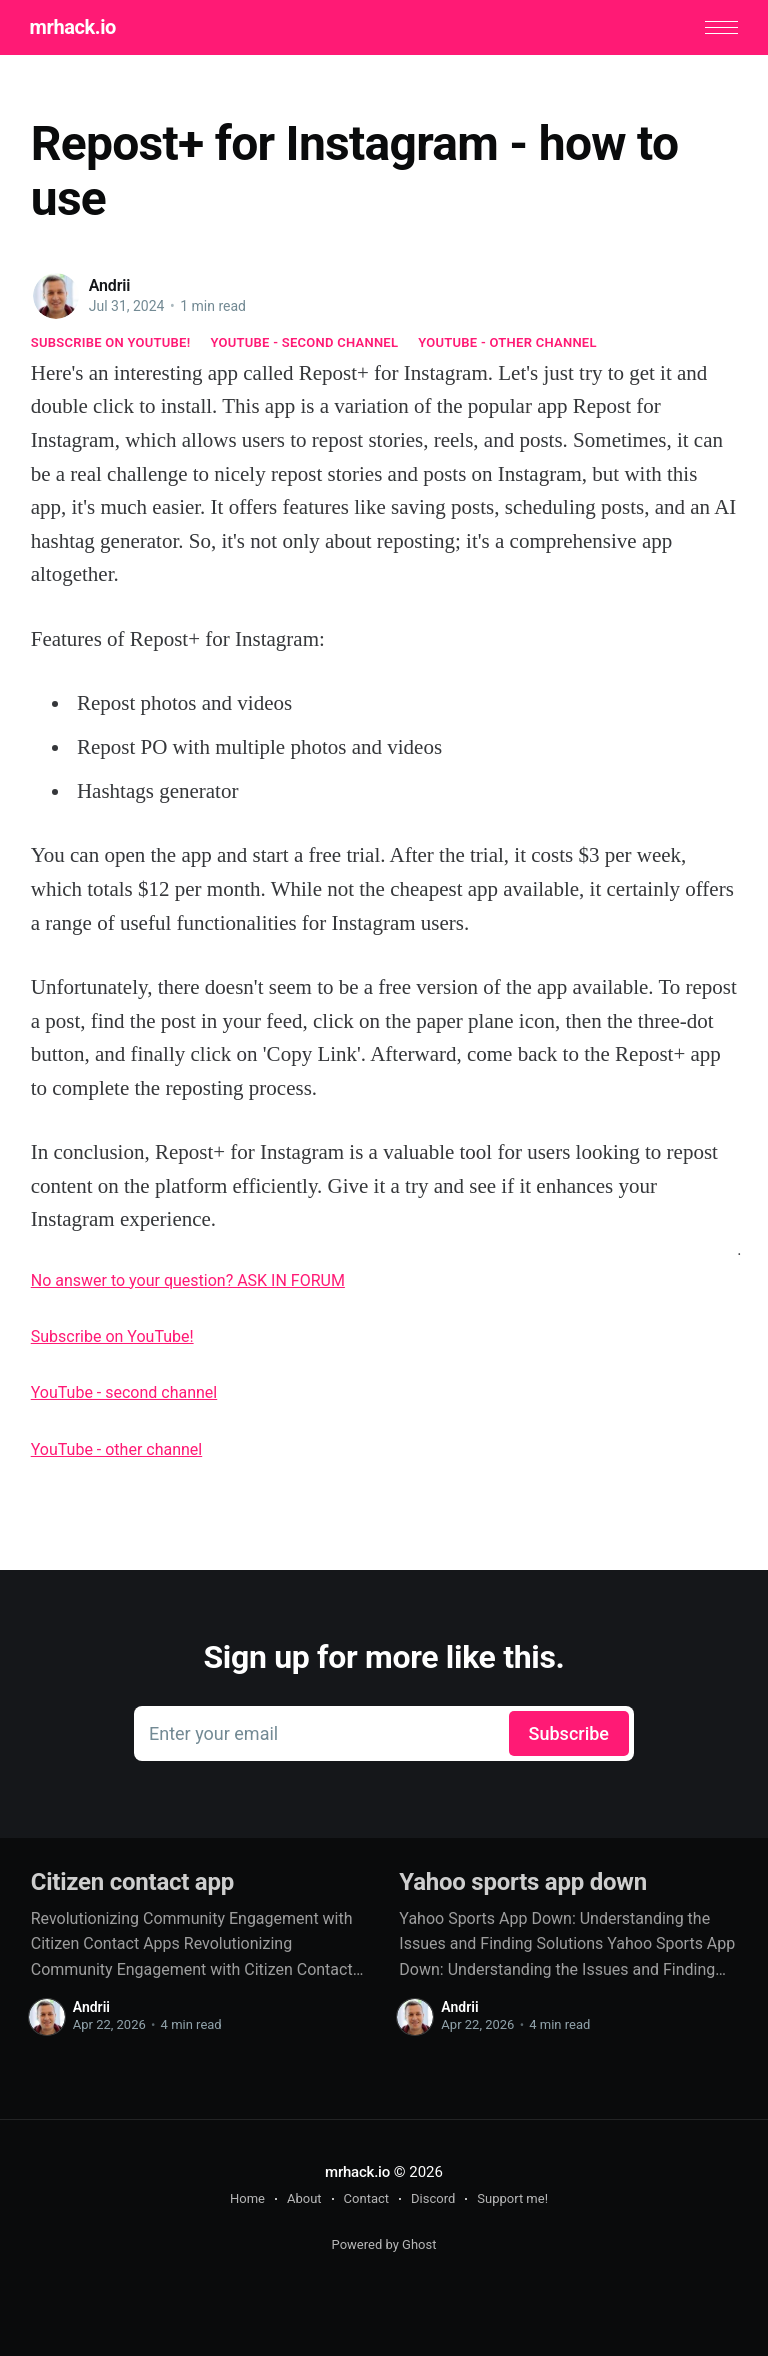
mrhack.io (74, 28)
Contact (366, 2198)
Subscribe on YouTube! (111, 342)
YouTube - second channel (304, 342)
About (304, 2198)
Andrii (110, 285)
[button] (720, 27)
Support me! (512, 2198)
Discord (433, 2198)
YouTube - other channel (507, 342)
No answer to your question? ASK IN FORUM (188, 1280)
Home (247, 2198)
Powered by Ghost (384, 2244)
